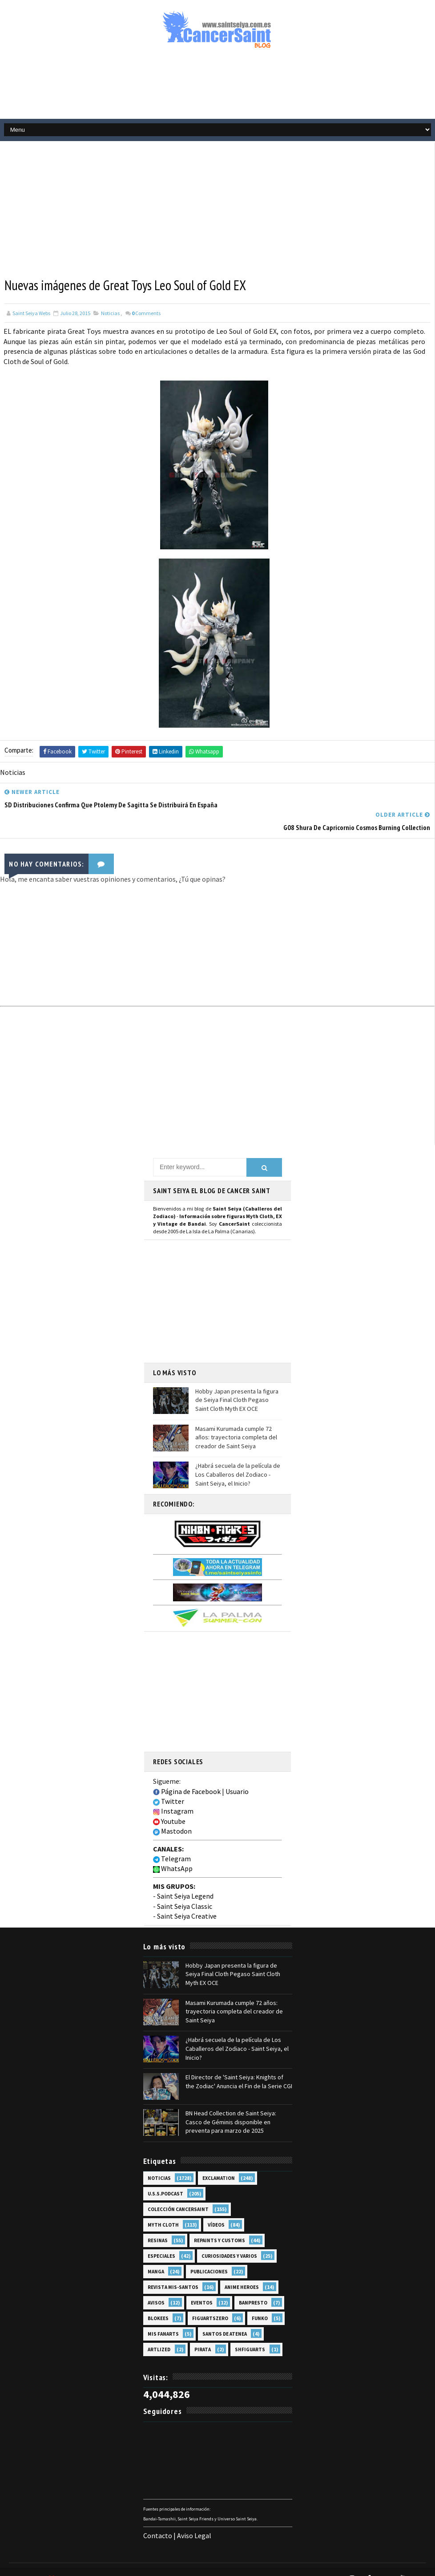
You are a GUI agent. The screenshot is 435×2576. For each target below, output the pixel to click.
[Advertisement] (217, 88)
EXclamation (218, 2164)
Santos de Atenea (224, 2320)
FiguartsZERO (210, 2304)
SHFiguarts (250, 2336)
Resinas (158, 2227)
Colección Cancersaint (178, 2195)
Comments (146, 312)
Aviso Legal (194, 2521)
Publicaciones (209, 2258)
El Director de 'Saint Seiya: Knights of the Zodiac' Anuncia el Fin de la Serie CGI (238, 2067)
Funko (260, 2304)
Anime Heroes (242, 2273)
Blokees (158, 2304)
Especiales (161, 2242)
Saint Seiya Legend (185, 1883)
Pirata (202, 2336)
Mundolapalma (298, 2564)
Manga (156, 2258)
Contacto (157, 2521)
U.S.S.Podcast (165, 2180)
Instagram (173, 1798)
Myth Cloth (163, 2211)
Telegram (172, 1846)
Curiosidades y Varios (229, 2242)
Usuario (237, 1778)
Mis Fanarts (163, 2320)
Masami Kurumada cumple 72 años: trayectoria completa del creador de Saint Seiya (236, 1425)
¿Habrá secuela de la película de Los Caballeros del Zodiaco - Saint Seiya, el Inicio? (237, 1461)
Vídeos (216, 2211)
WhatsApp (173, 1855)
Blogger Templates (191, 2564)
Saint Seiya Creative (187, 1903)
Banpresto (253, 2289)
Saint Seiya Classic (184, 1893)
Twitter (168, 1788)
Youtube (169, 1808)
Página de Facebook (187, 1778)
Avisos (156, 2289)
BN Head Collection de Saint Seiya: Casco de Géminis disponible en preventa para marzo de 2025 (230, 2108)
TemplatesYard (89, 2564)
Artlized (159, 2336)
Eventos (202, 2289)
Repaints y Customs (219, 2227)
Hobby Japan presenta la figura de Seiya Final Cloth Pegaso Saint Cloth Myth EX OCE (236, 1387)
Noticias (110, 312)
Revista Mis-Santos (173, 2273)
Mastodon (172, 1818)
